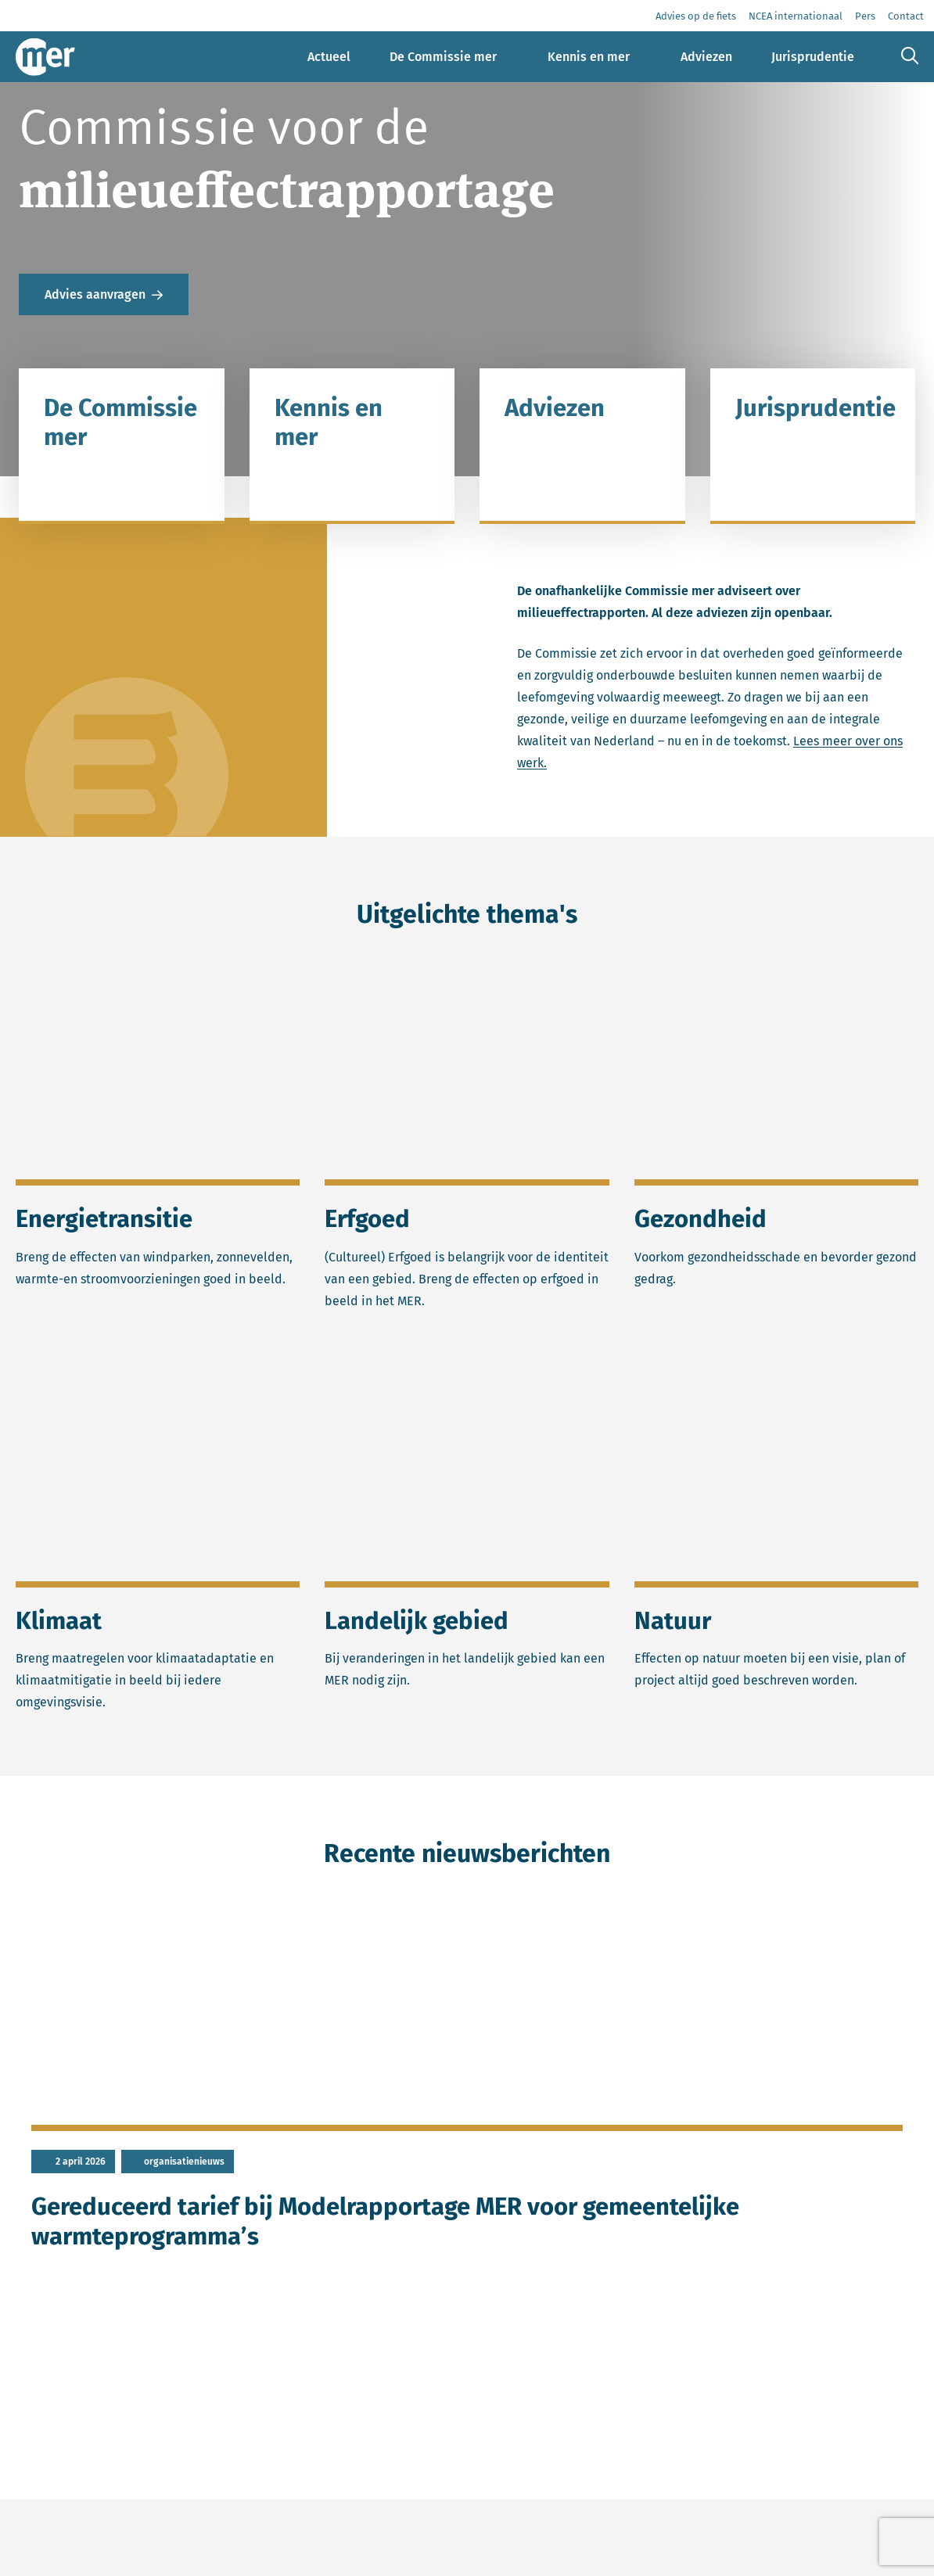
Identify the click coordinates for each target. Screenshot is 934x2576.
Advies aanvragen (95, 294)
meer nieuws (233, 2405)
